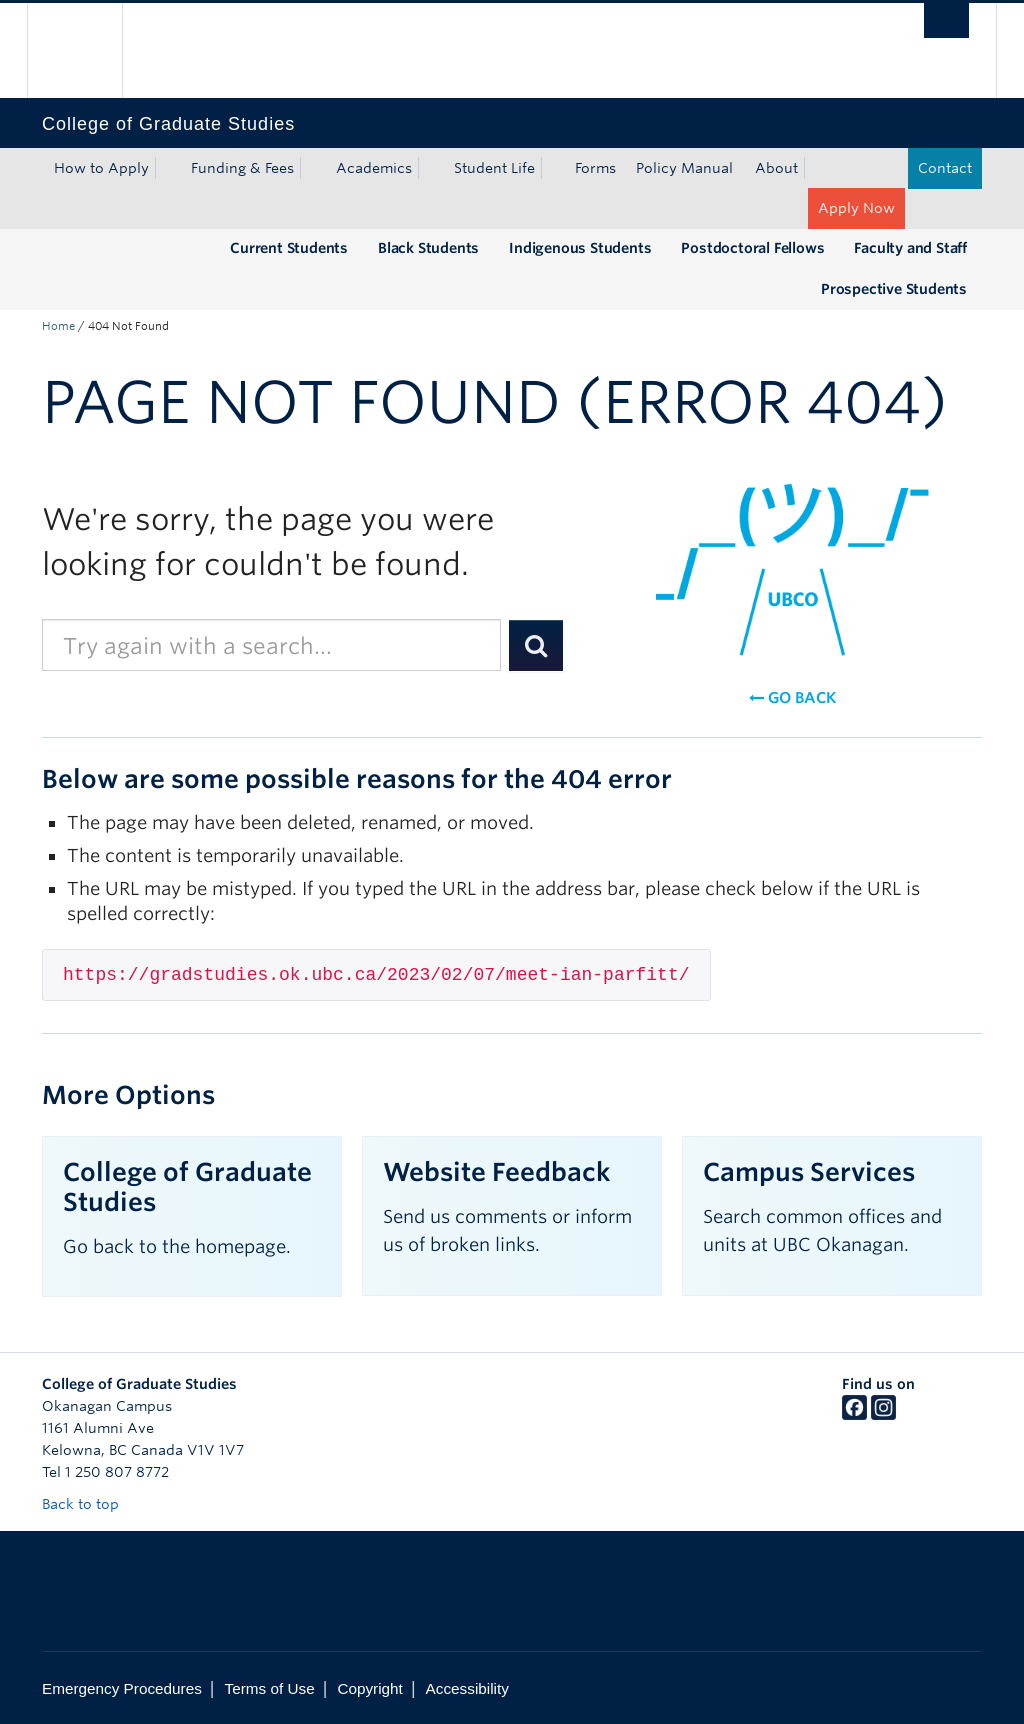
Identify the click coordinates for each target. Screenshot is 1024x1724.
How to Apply (101, 168)
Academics (374, 168)
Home (58, 326)
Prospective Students (894, 289)
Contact (945, 168)
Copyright (369, 1688)
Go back (792, 698)
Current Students (289, 248)
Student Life (494, 168)
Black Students (428, 248)
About (776, 168)
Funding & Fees (242, 168)
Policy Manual (684, 168)
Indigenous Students (580, 248)
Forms (595, 168)
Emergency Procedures (122, 1688)
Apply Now (856, 208)
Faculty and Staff (910, 248)
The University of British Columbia (89, 50)
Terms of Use (270, 1688)
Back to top (90, 1504)
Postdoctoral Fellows (752, 248)
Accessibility (467, 1688)
